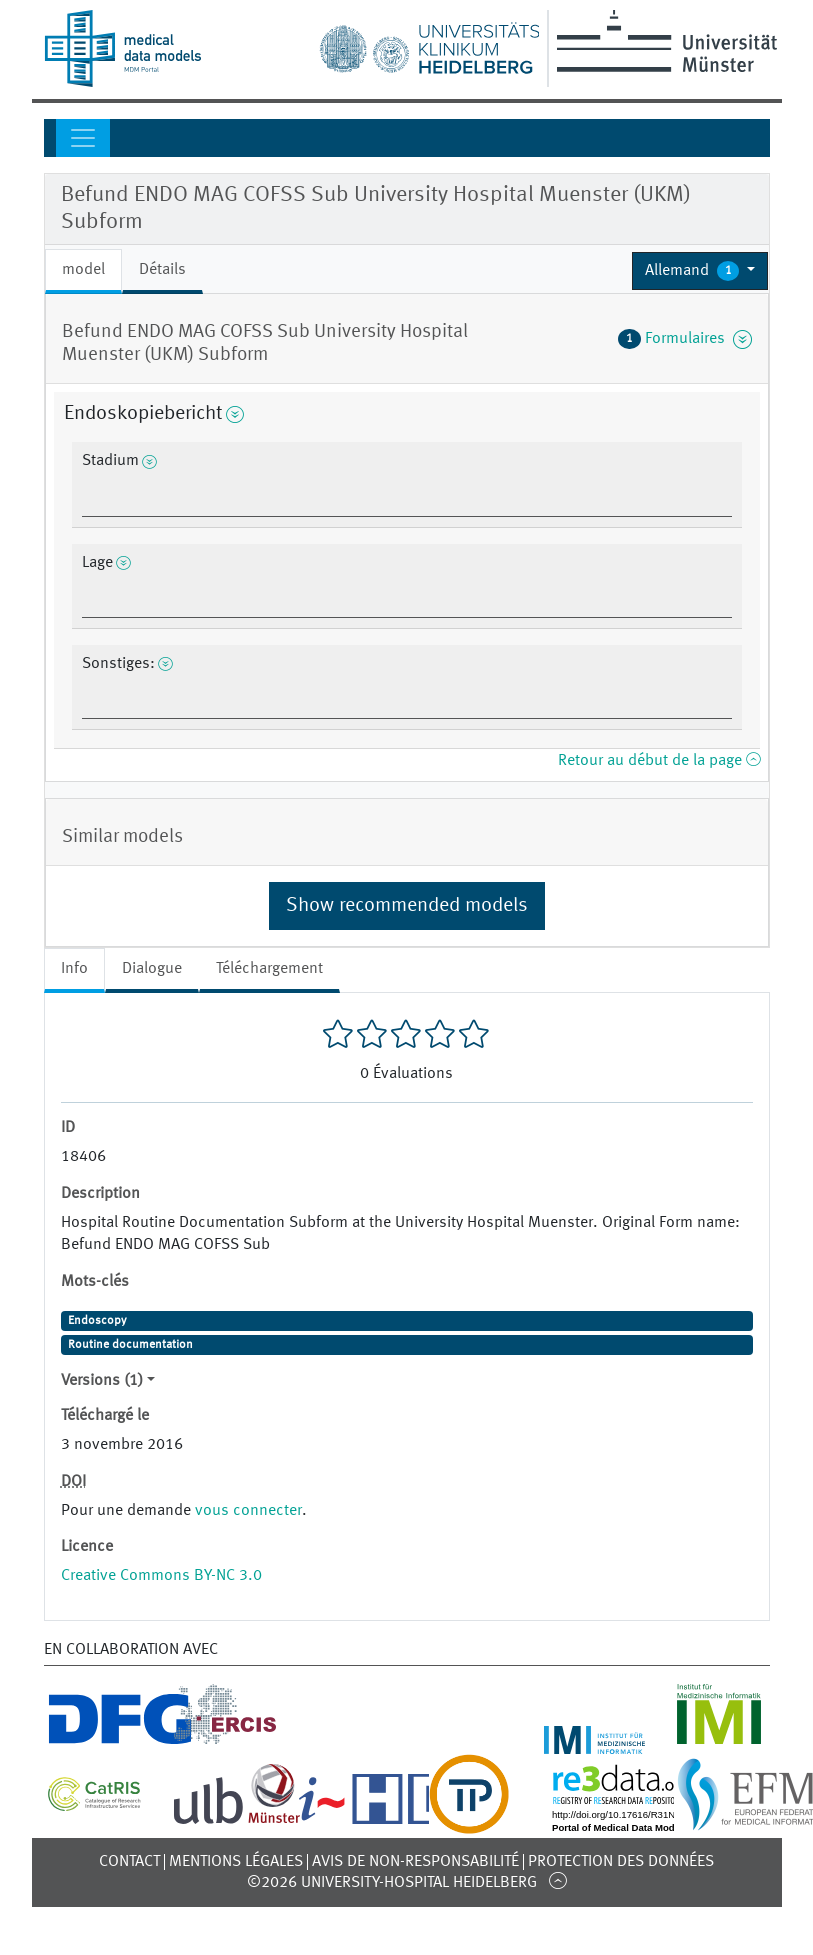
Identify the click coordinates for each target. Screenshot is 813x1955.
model (83, 270)
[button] (700, 271)
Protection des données (621, 1862)
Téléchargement (269, 969)
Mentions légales (236, 1862)
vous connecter (248, 1511)
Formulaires (685, 339)
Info (74, 969)
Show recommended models (407, 906)
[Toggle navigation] (83, 138)
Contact (129, 1862)
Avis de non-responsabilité (415, 1862)
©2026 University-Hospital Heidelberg (392, 1883)
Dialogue (152, 969)
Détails (162, 270)
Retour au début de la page (659, 761)
